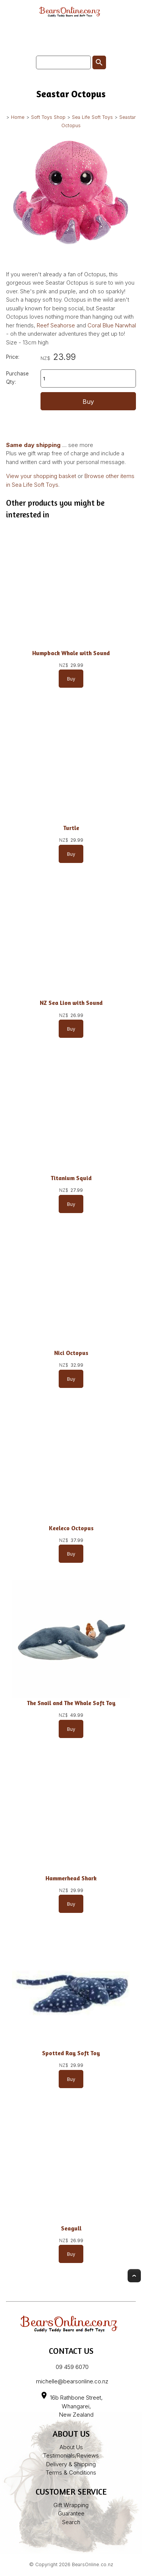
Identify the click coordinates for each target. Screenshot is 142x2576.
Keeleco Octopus (71, 1528)
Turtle (71, 828)
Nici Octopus (71, 1353)
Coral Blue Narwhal (111, 325)
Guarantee (71, 2513)
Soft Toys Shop (48, 117)
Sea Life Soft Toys (92, 117)
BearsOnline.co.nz (92, 2564)
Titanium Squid (71, 1178)
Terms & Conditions (71, 2472)
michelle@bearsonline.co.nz (72, 2381)
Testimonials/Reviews (71, 2455)
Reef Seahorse (56, 325)
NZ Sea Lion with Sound (71, 1002)
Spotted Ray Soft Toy (71, 2053)
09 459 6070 (72, 2366)
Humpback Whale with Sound (71, 653)
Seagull (71, 2228)
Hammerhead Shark (71, 1878)
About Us (71, 2447)
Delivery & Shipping (71, 2464)
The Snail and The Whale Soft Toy (71, 1703)
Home (18, 117)
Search (71, 2522)
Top (134, 2275)
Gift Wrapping (71, 2505)
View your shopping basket (41, 476)
